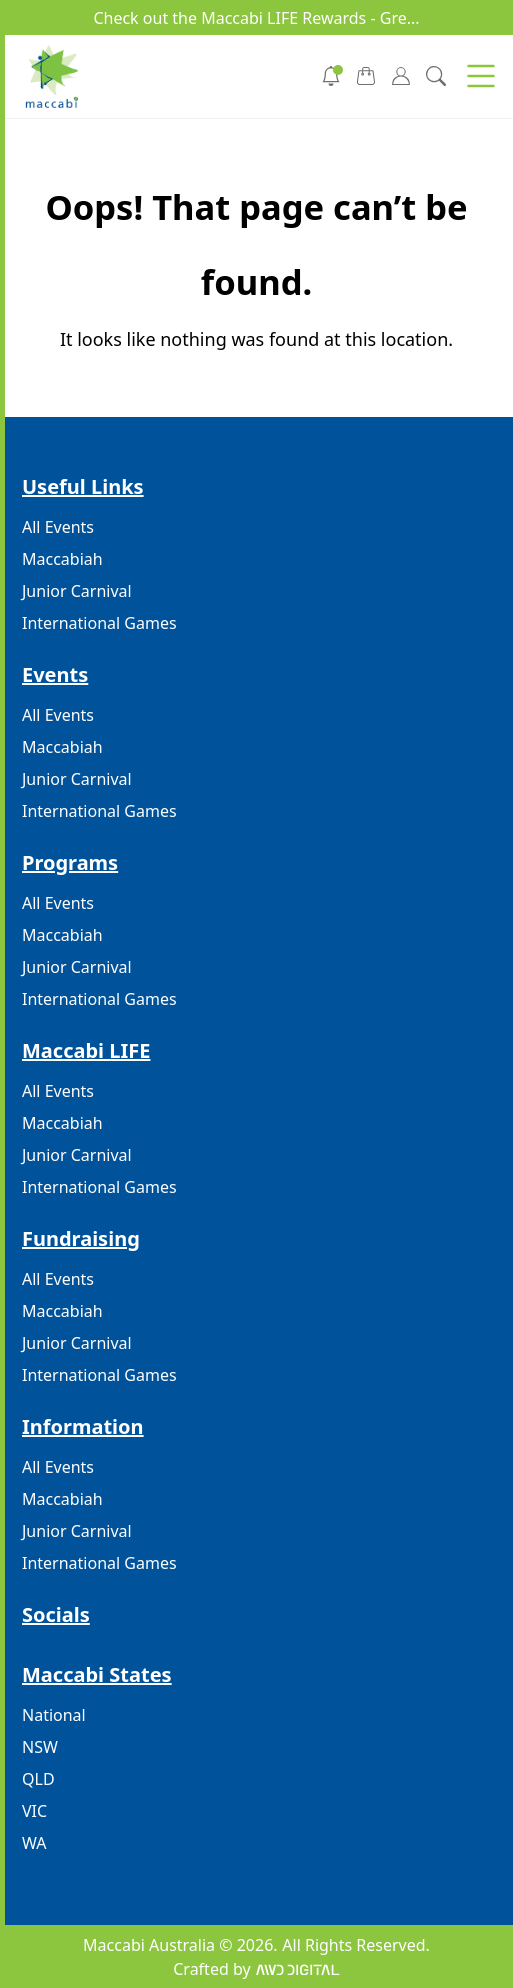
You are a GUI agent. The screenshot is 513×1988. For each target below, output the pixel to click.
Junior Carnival (77, 591)
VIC (34, 1811)
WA (34, 1843)
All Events (58, 527)
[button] (481, 76)
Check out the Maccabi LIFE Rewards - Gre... (256, 18)
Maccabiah (62, 559)
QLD (38, 1779)
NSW (40, 1747)
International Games (99, 623)
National (54, 1715)
